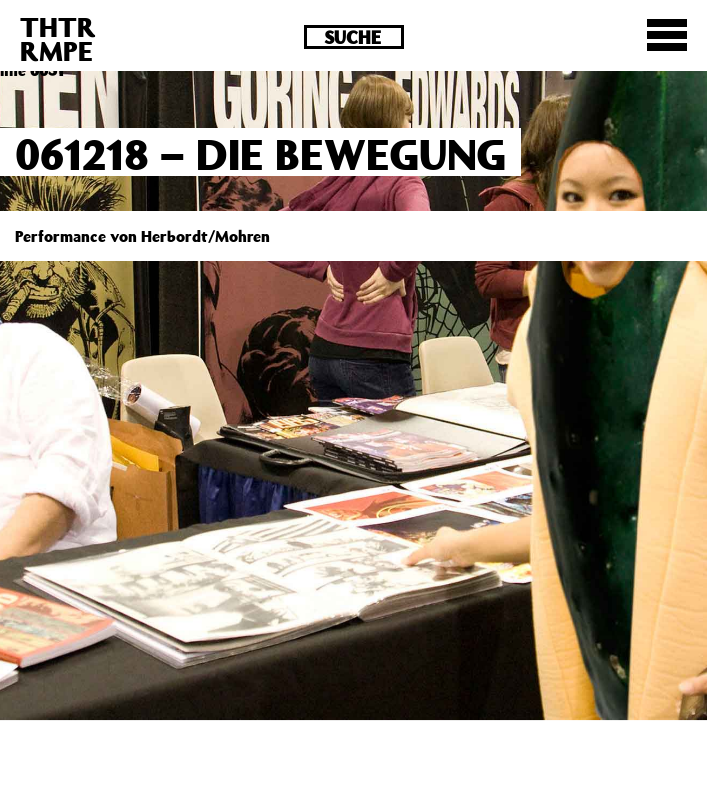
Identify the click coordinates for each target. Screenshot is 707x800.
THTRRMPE (58, 38)
